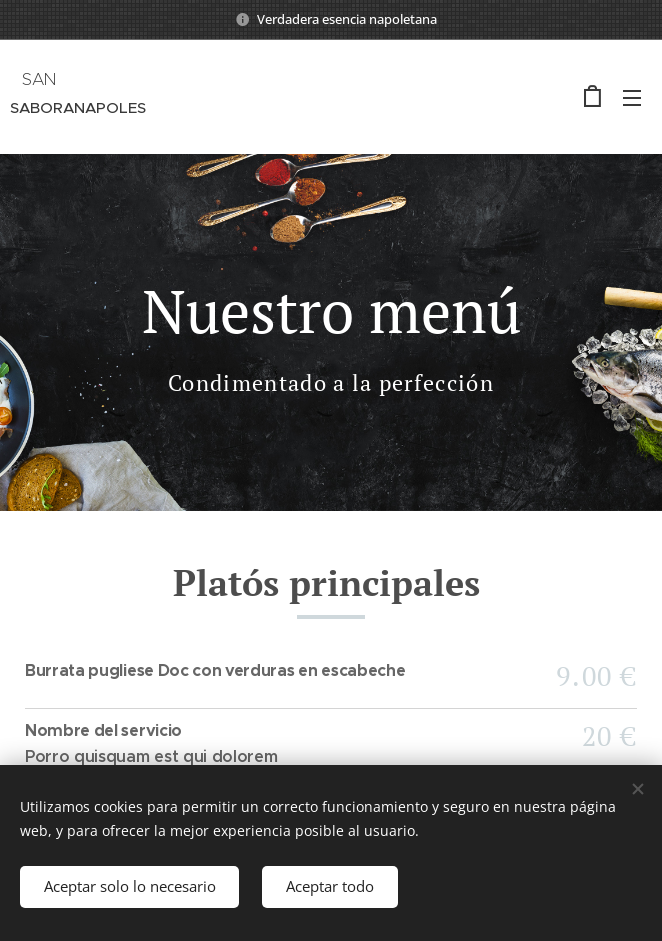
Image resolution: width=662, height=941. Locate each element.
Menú (632, 98)
